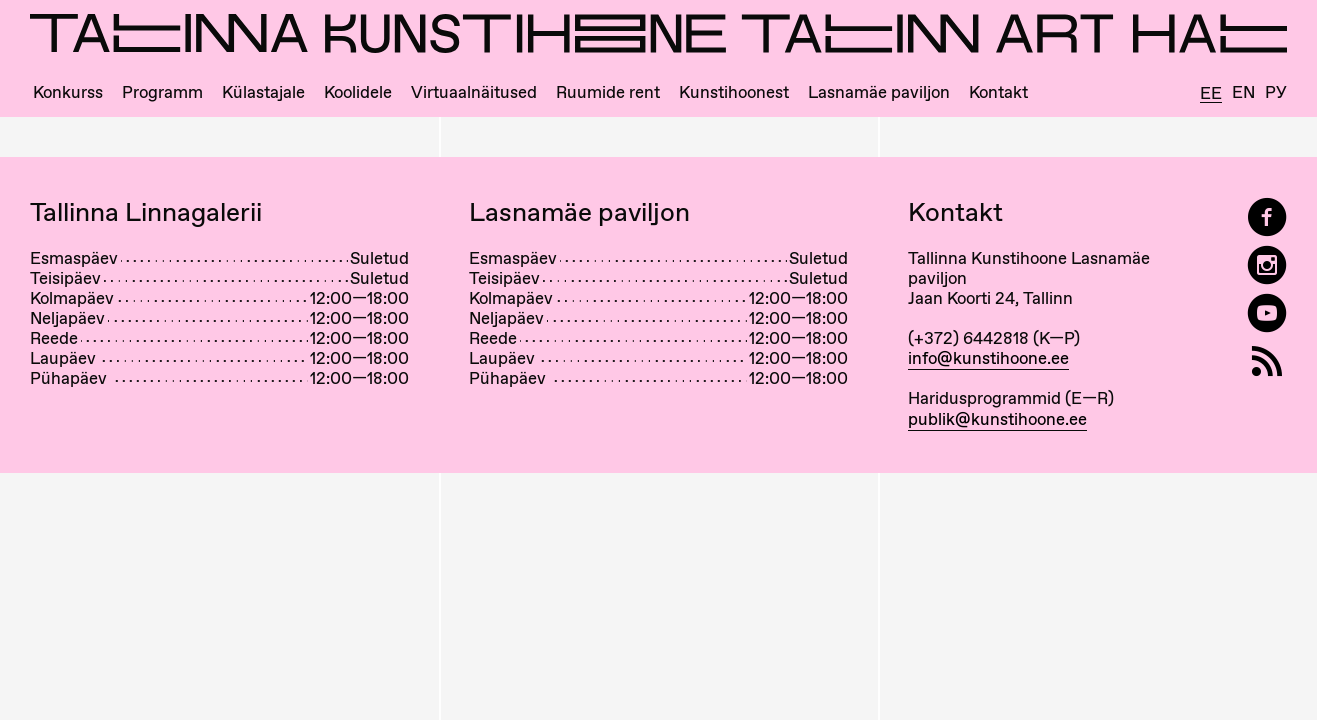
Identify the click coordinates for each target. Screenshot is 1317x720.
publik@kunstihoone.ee (997, 419)
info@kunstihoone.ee (988, 358)
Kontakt (998, 92)
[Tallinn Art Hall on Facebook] (1267, 217)
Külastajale (263, 92)
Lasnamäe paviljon (879, 92)
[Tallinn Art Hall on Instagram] (1267, 265)
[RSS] (1267, 361)
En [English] (1243, 92)
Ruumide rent (608, 92)
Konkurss (68, 92)
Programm (162, 92)
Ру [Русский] (1276, 92)
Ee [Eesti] (1211, 94)
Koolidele (358, 92)
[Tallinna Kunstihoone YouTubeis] (1267, 313)
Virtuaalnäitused (474, 92)
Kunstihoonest (734, 92)
